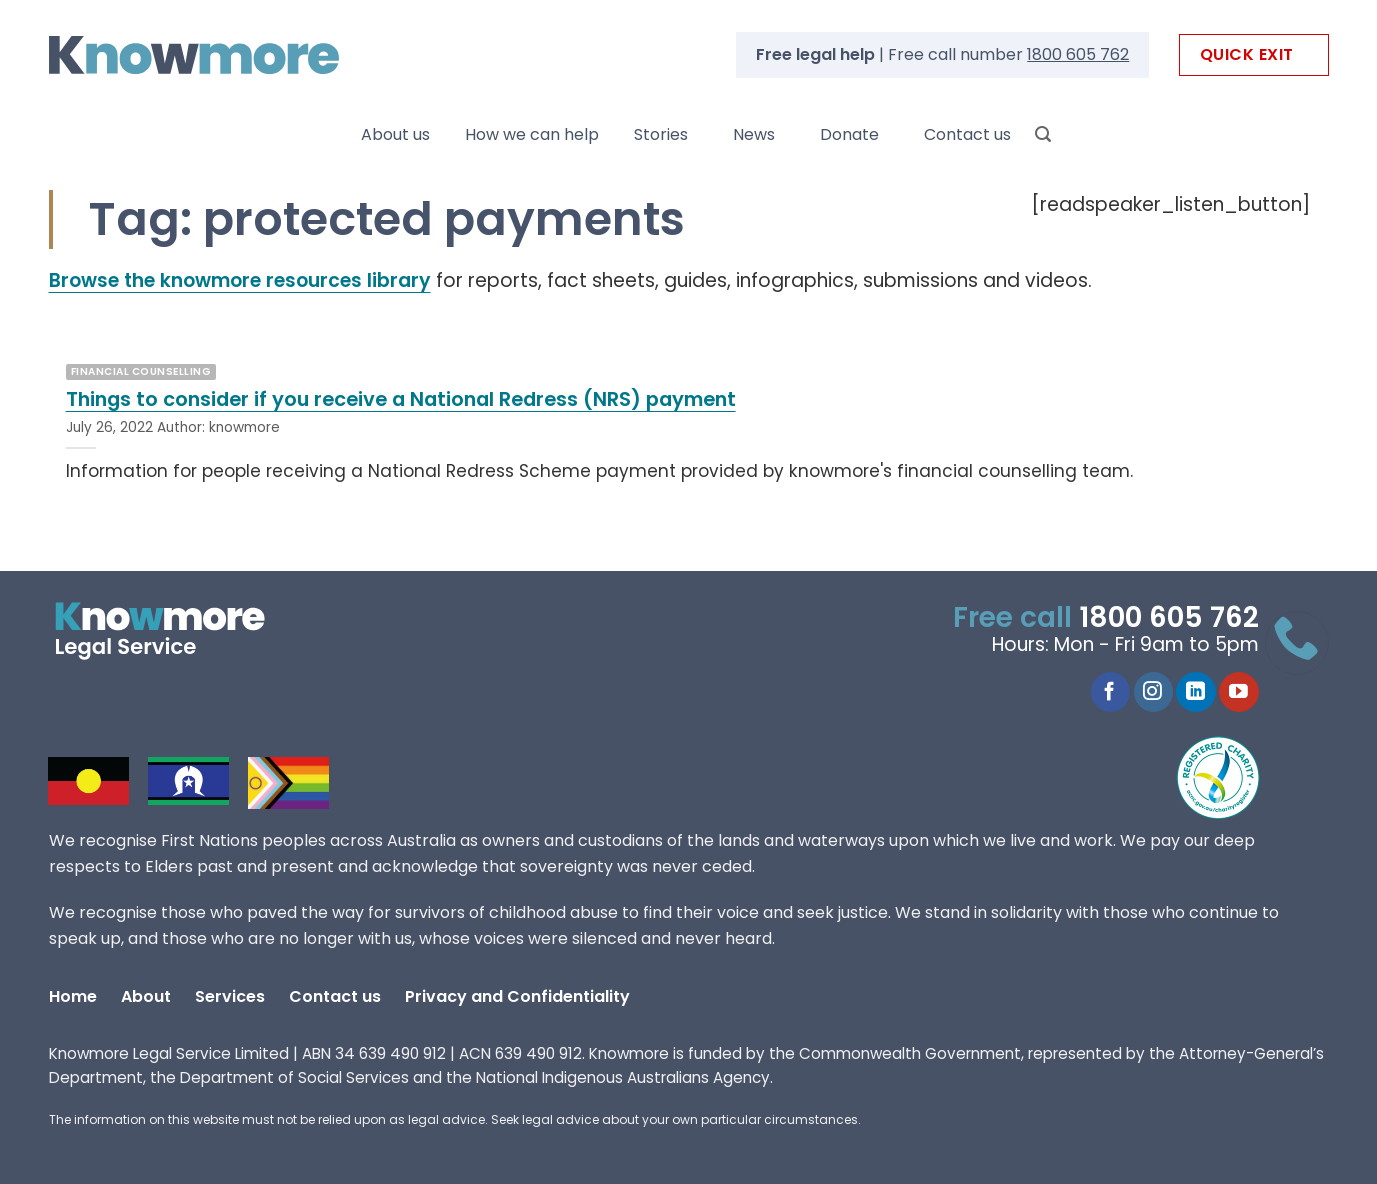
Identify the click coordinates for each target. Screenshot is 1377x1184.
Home (73, 996)
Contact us (967, 134)
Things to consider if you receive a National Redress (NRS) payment (401, 400)
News (754, 134)
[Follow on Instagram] (1153, 692)
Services (230, 996)
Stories (661, 134)
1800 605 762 (1078, 54)
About (146, 996)
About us (395, 134)
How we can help (532, 134)
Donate (849, 134)
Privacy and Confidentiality (517, 996)
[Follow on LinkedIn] (1195, 692)
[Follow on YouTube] (1238, 692)
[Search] (1043, 134)
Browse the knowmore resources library (240, 280)
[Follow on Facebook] (1110, 692)
